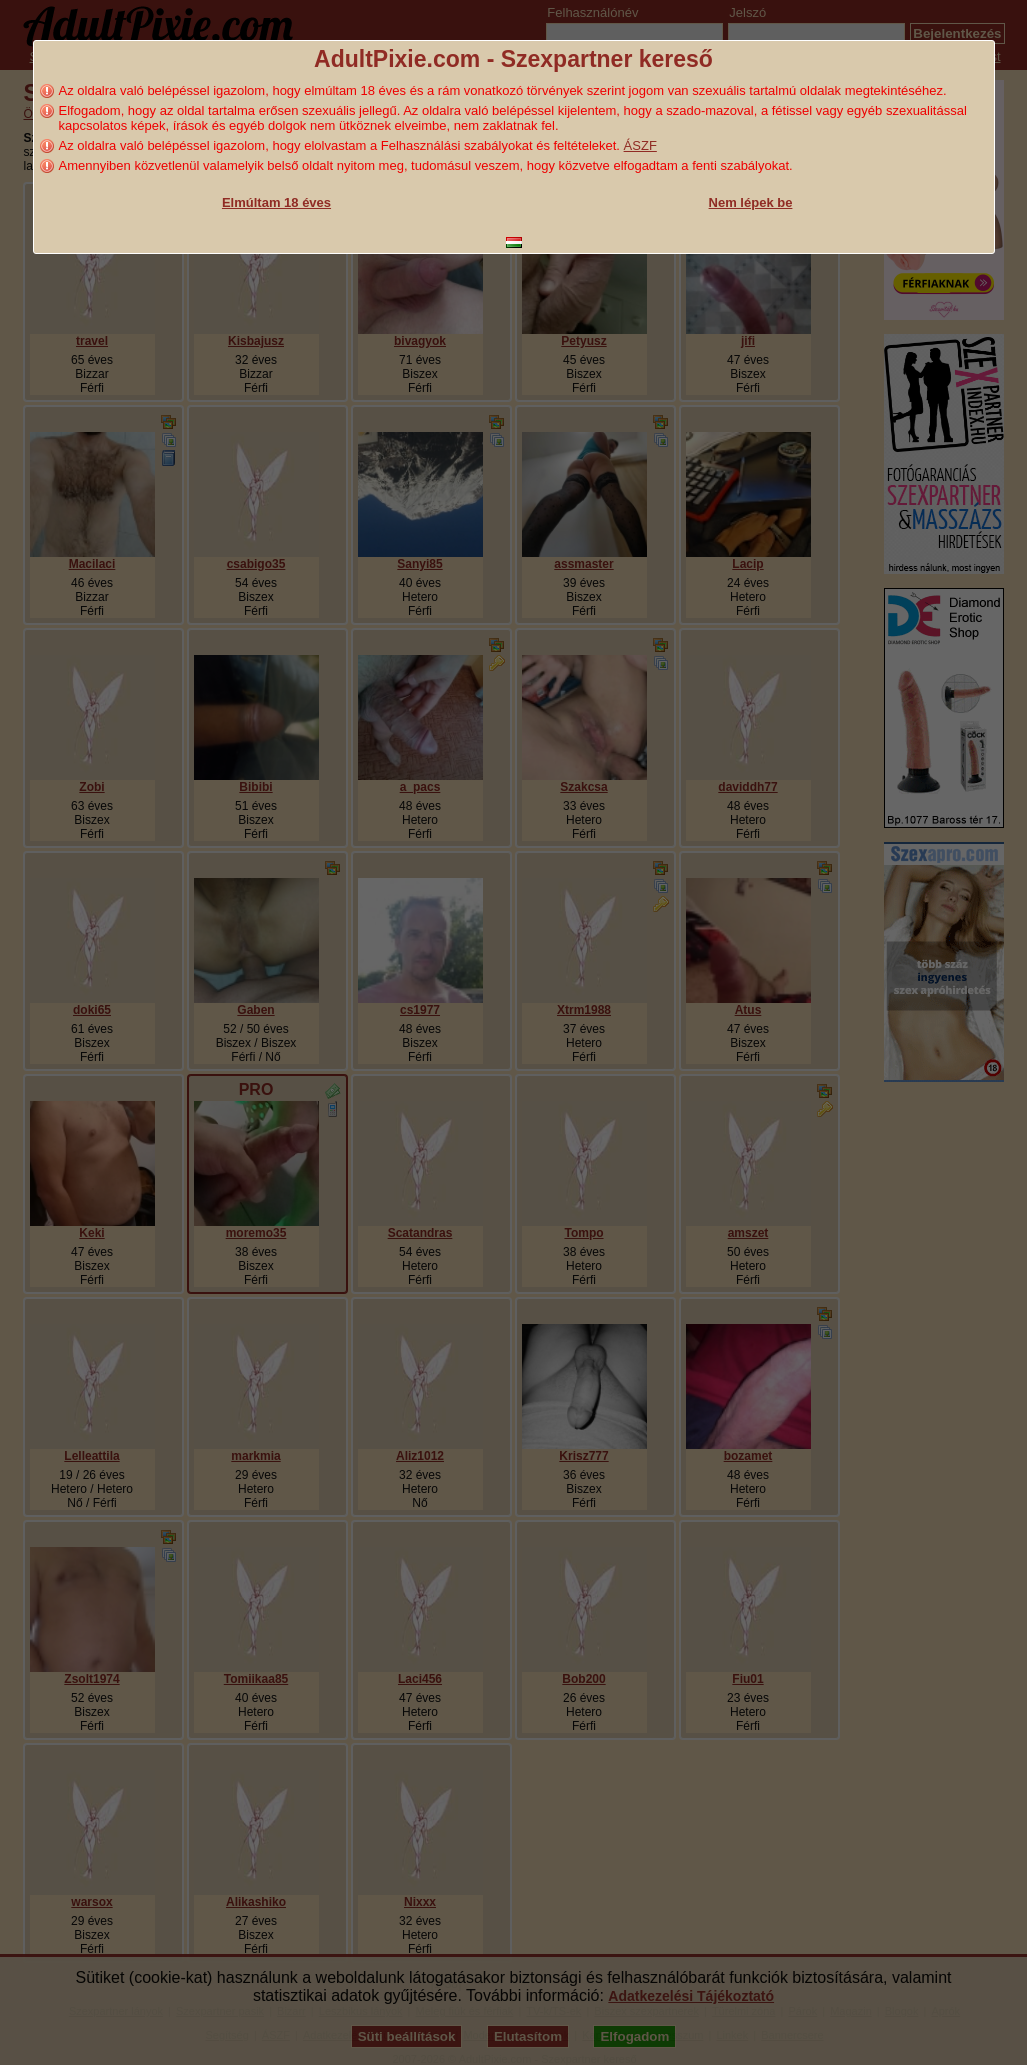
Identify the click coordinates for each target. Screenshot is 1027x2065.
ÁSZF (640, 145)
